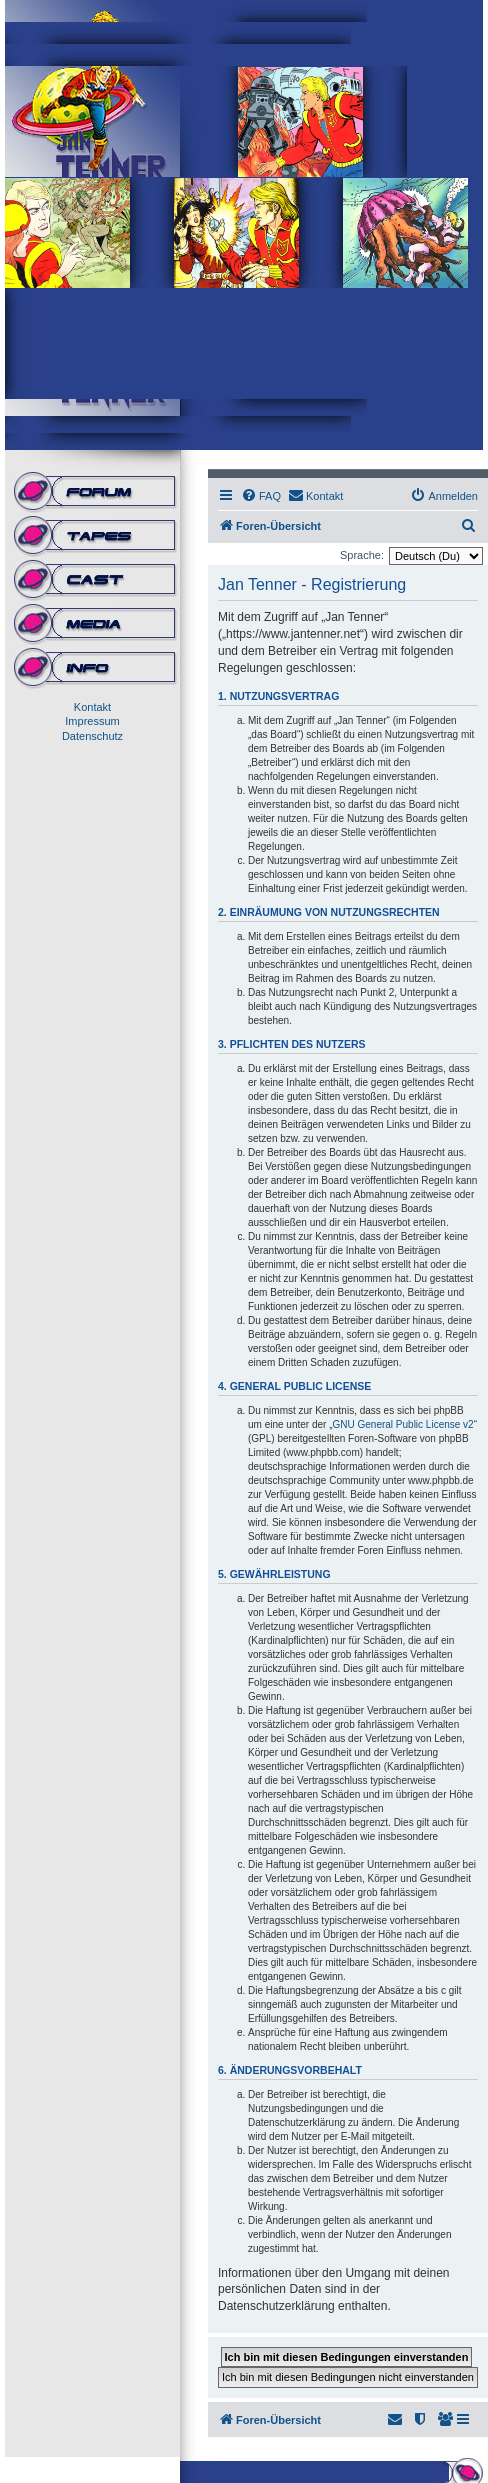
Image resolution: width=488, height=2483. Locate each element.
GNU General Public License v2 (403, 1424)
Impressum (92, 721)
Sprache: (362, 555)
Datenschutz (92, 736)
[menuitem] (261, 496)
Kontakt (92, 707)
